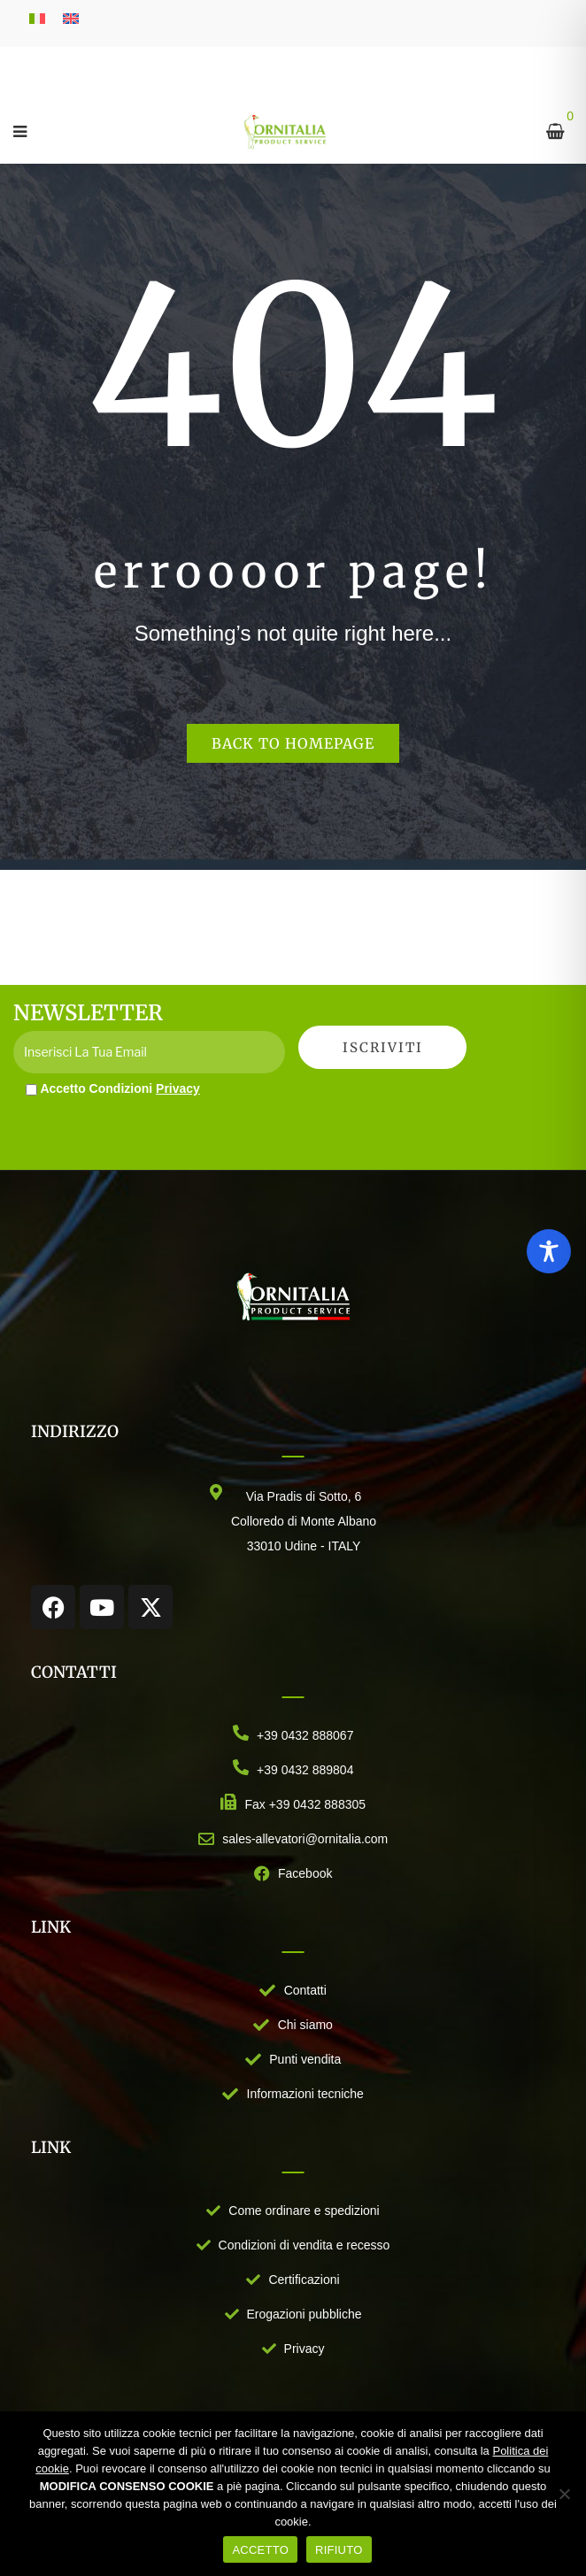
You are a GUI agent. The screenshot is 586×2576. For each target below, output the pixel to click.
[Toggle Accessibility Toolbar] (549, 1251)
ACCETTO (260, 2550)
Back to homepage (293, 743)
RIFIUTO (339, 2550)
